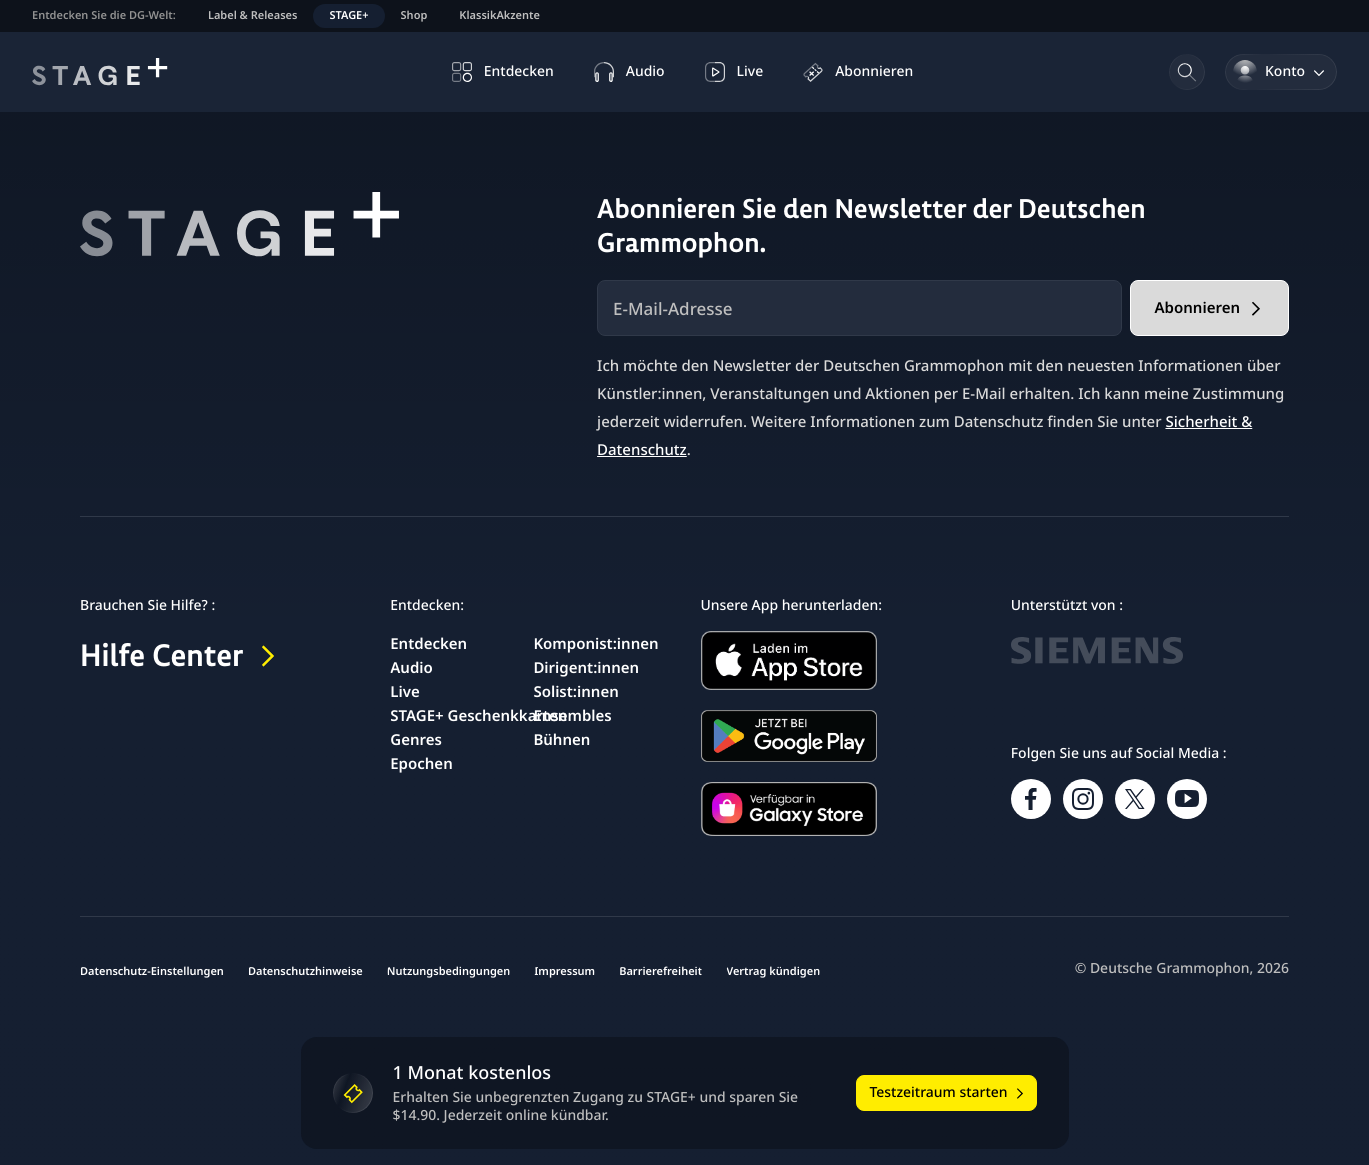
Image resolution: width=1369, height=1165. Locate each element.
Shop (414, 15)
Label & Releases (253, 15)
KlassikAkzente (499, 15)
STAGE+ (348, 15)
